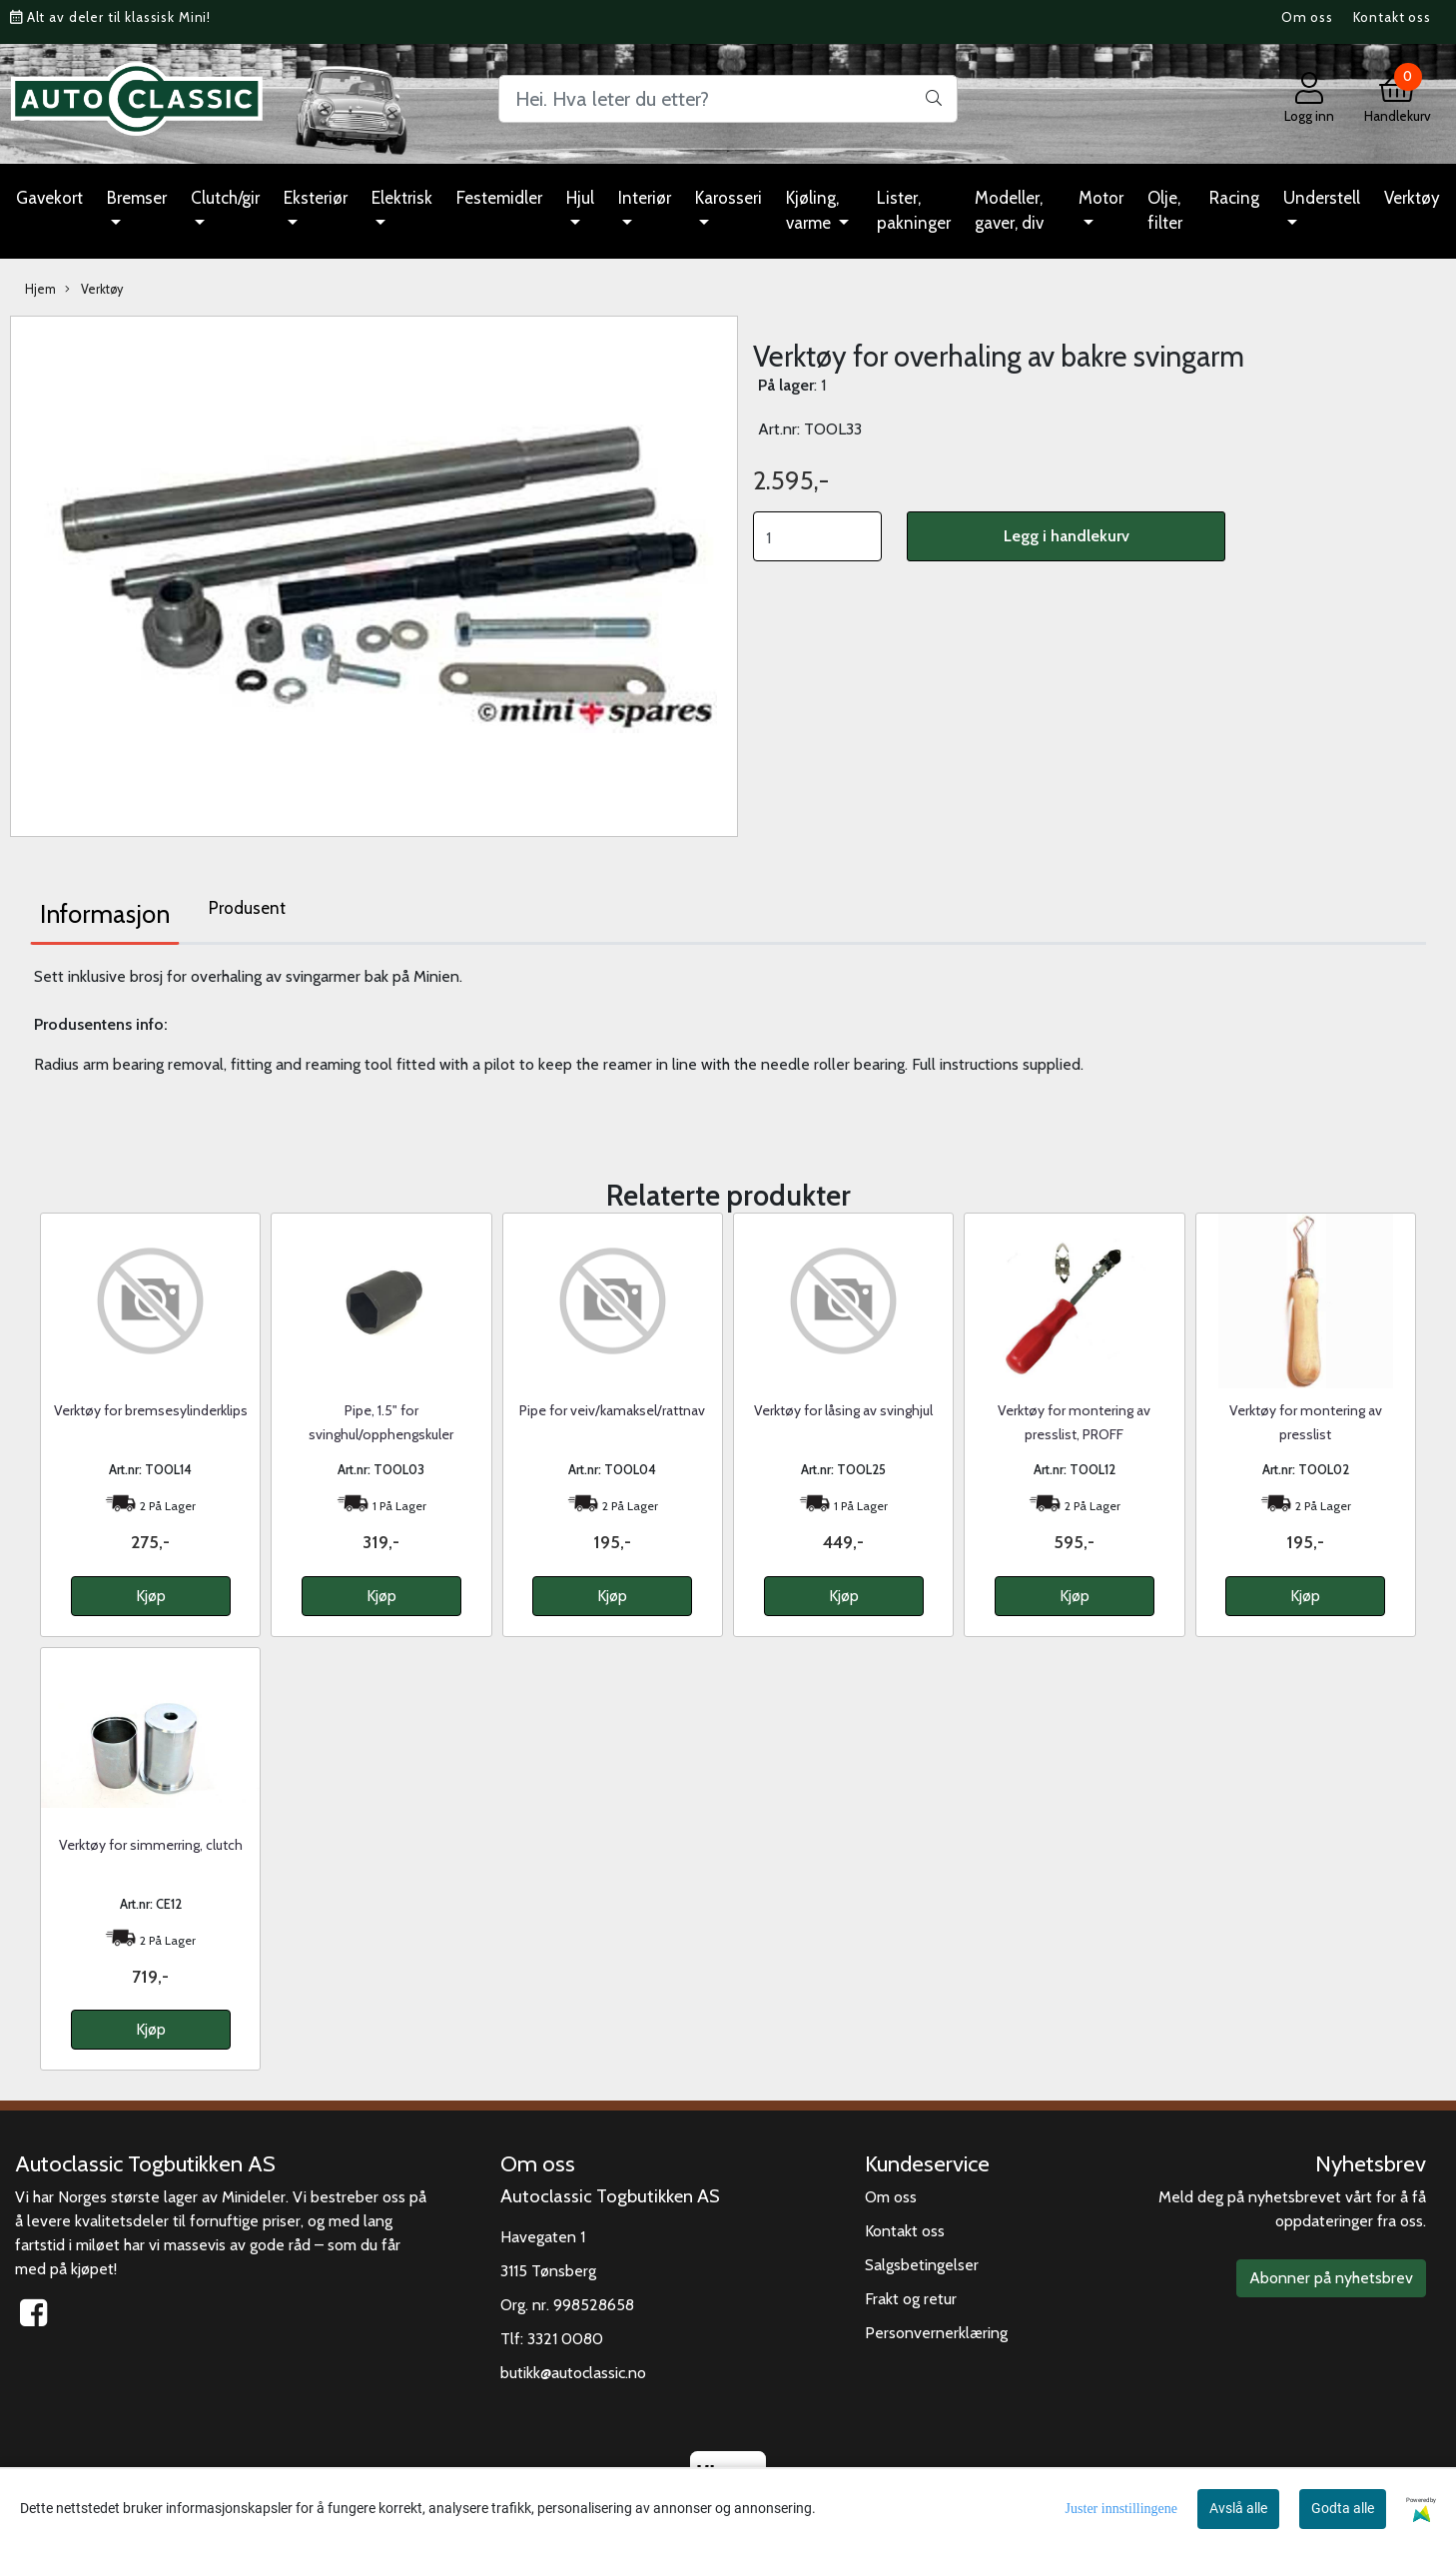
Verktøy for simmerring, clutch (151, 1845)
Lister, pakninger (914, 211)
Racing (1234, 198)
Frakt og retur (911, 2298)
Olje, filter (1164, 211)
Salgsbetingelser (922, 2264)
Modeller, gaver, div (1009, 211)
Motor (1101, 198)
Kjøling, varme (812, 211)
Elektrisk (401, 198)
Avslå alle (1238, 2508)
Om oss (1307, 17)
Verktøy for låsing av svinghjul (843, 1410)
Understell (1321, 198)
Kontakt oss (1392, 17)
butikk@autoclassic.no (573, 2372)
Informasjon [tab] (105, 914)
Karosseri (728, 198)
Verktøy (1412, 198)
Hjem (40, 289)
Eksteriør (316, 198)
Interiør (644, 198)
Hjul (580, 198)
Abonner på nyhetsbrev (1331, 2277)
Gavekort (49, 198)
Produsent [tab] (247, 908)
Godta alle (1342, 2508)
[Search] (727, 99)
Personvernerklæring (936, 2332)
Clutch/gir (225, 198)
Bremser (137, 198)
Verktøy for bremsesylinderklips (151, 1410)
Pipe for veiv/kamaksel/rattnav (612, 1410)
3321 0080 (565, 2338)
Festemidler (499, 198)
